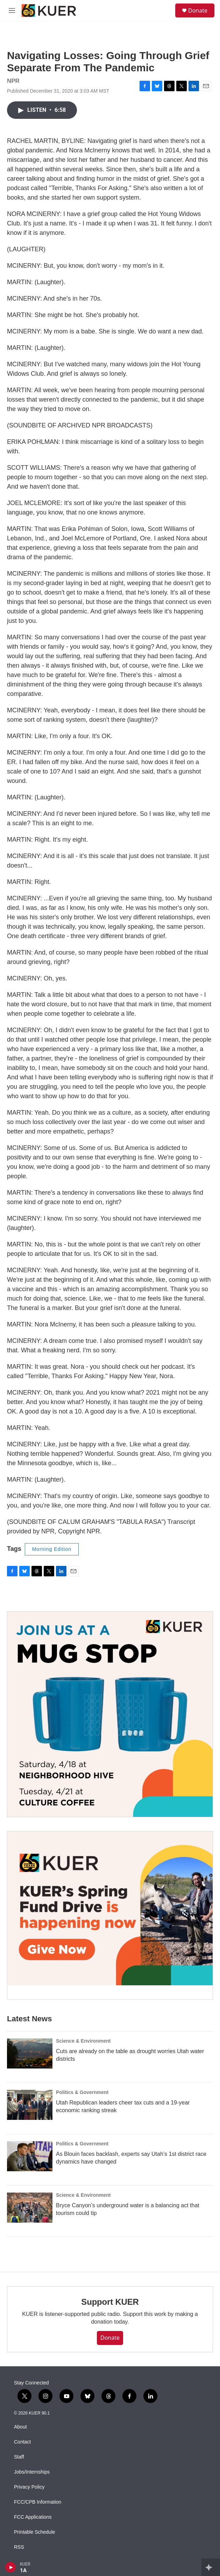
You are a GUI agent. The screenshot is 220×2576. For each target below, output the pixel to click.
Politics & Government (82, 2092)
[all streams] (210, 2567)
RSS (19, 2547)
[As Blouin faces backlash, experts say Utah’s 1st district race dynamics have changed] (29, 2156)
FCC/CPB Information (37, 2502)
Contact (22, 2442)
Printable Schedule (34, 2532)
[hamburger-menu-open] (12, 10)
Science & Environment (83, 2041)
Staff (19, 2457)
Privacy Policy (29, 2487)
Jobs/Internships (32, 2472)
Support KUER (110, 2302)
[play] (10, 2567)
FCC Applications (32, 2517)
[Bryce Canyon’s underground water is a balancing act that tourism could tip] (29, 2208)
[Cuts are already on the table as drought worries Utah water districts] (29, 2053)
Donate (197, 10)
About (20, 2427)
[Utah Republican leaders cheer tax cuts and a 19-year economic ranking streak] (29, 2105)
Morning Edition (51, 1549)
